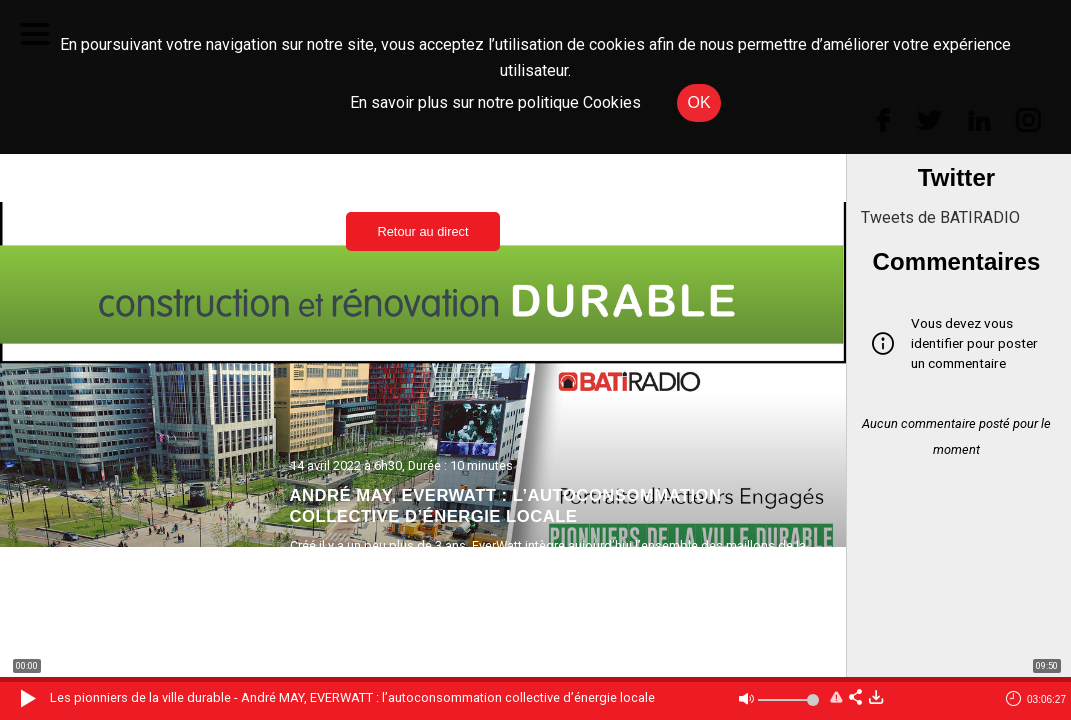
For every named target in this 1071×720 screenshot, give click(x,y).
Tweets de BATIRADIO (940, 217)
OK (698, 102)
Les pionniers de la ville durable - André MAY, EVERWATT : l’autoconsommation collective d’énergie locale (352, 697)
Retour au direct (422, 231)
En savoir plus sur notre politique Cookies (495, 102)
